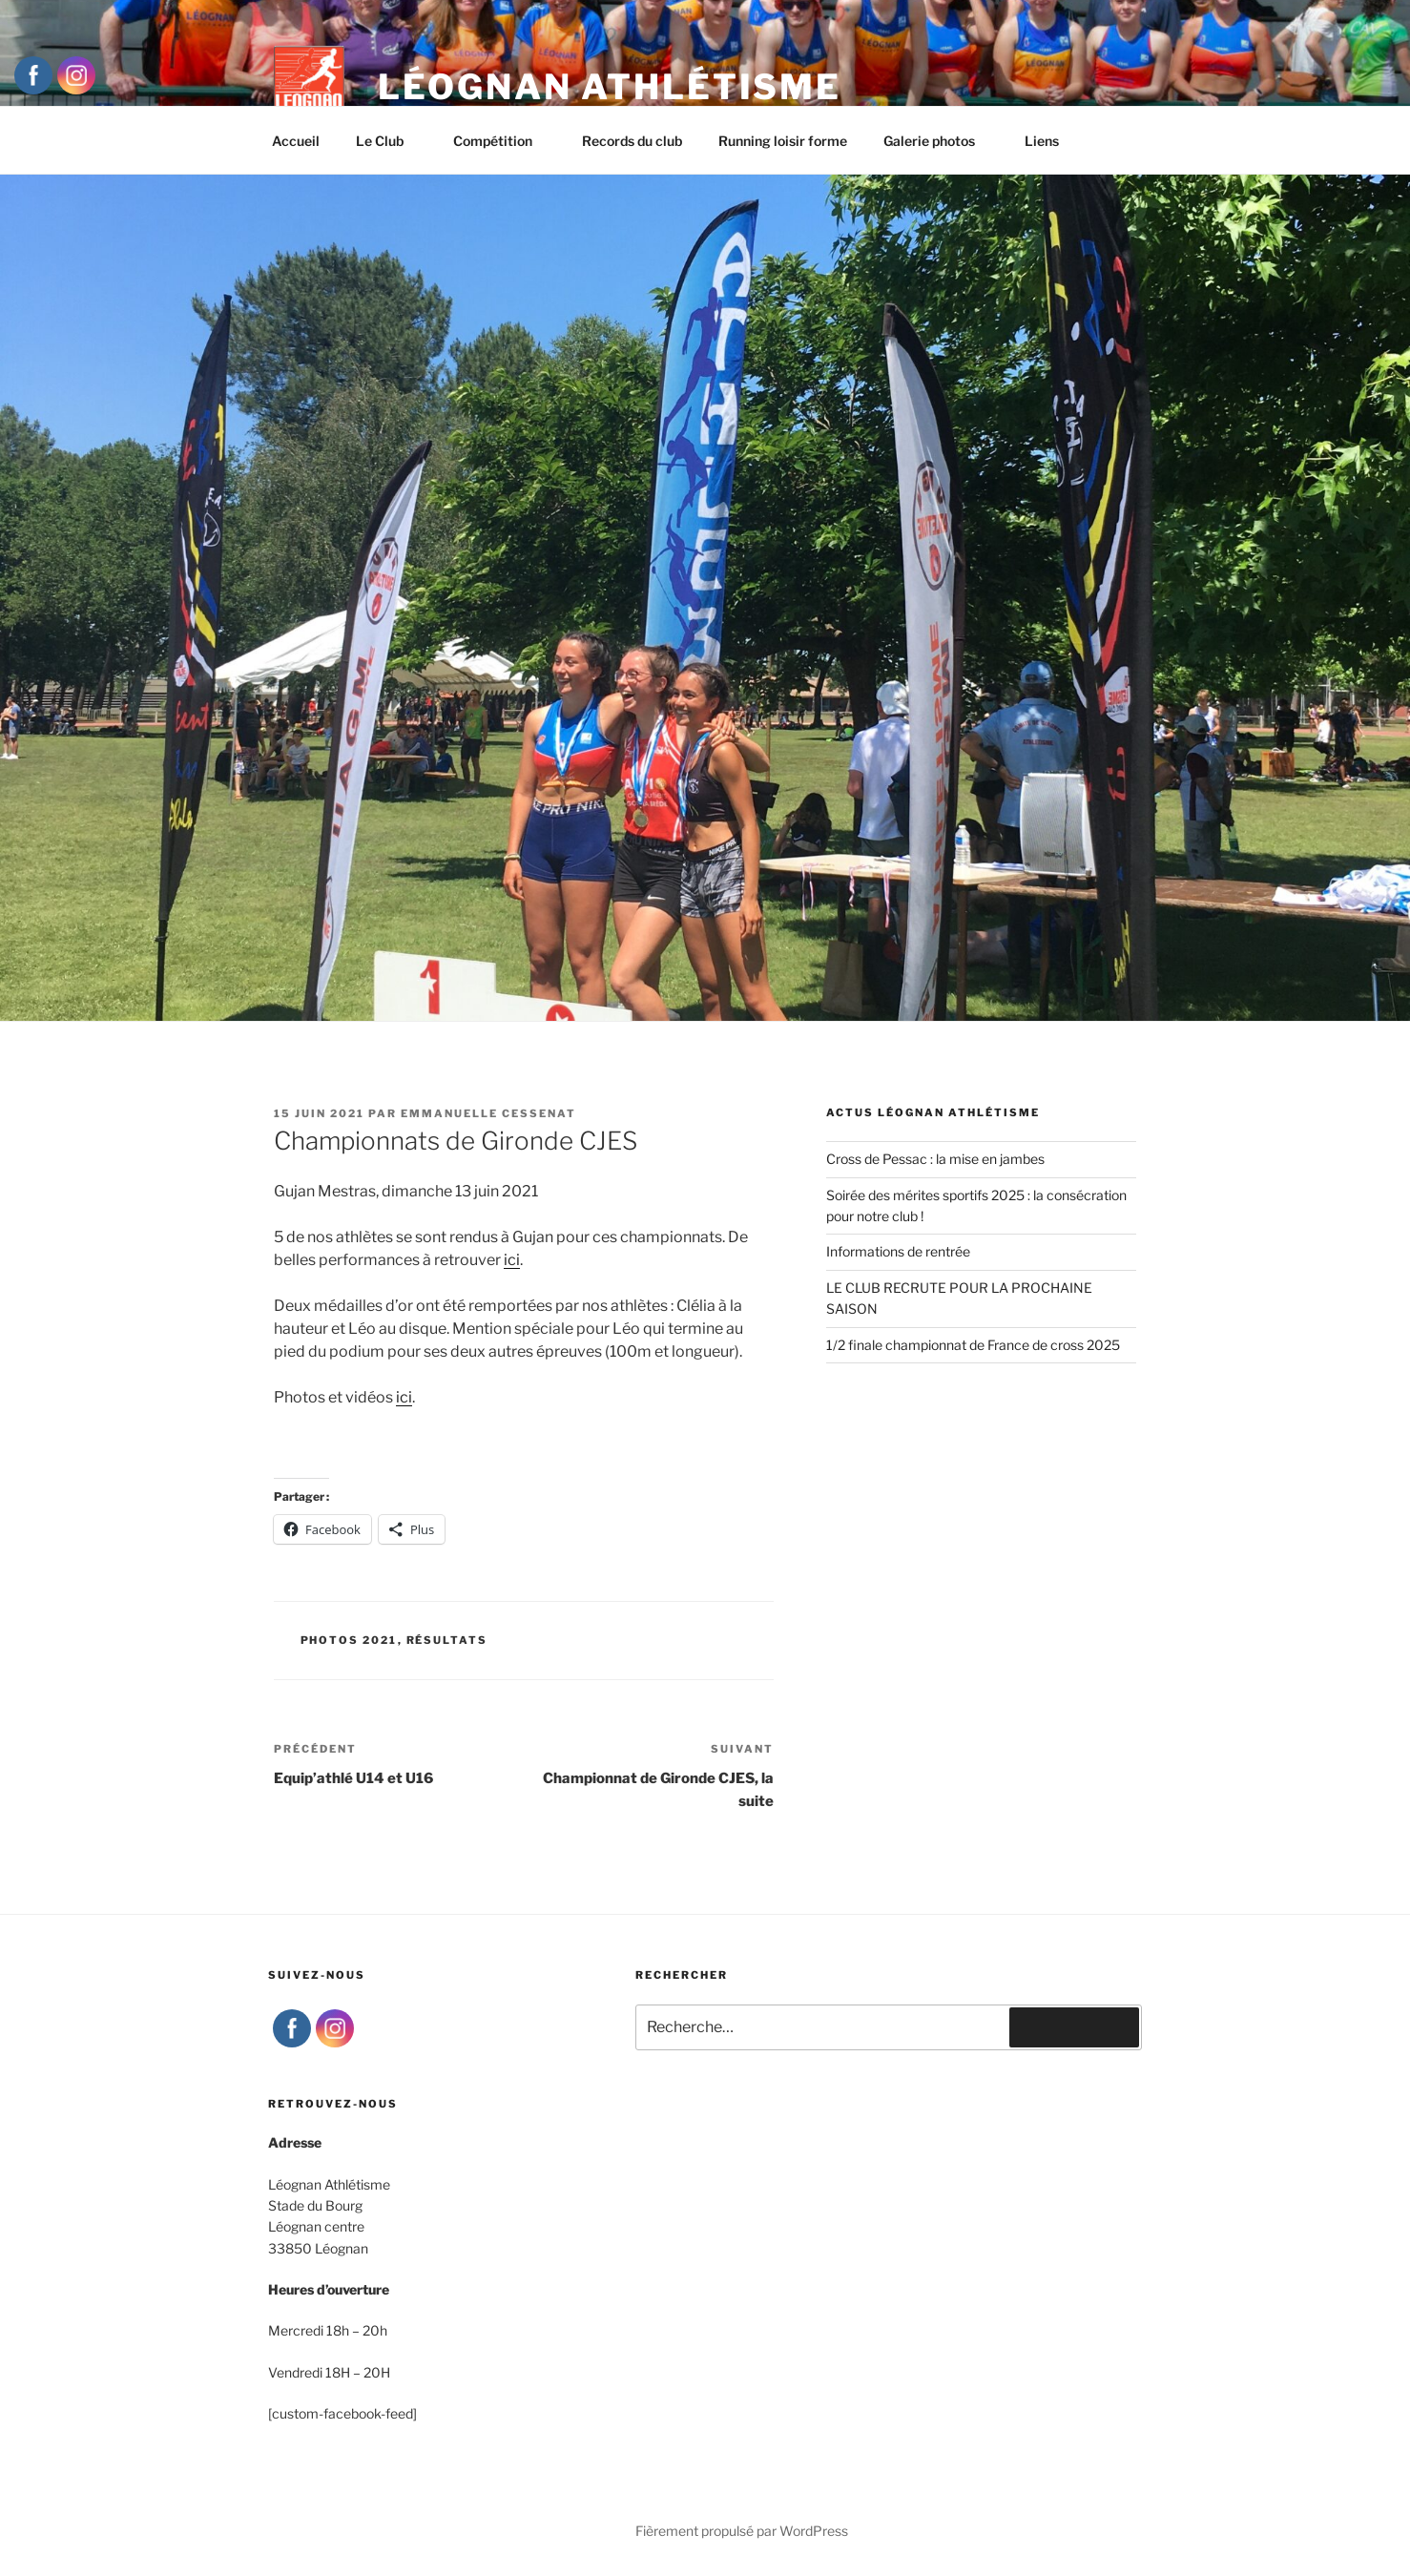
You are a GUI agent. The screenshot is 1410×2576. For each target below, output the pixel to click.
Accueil (296, 141)
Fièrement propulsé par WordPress (741, 2531)
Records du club (632, 141)
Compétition (501, 141)
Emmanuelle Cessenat (488, 1113)
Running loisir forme (782, 141)
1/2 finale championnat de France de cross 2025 (973, 1345)
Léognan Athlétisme (609, 87)
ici (512, 1260)
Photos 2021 (349, 1640)
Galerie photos (938, 141)
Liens (1042, 141)
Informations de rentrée (898, 1251)
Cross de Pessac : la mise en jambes (935, 1159)
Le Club (389, 141)
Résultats (447, 1640)
